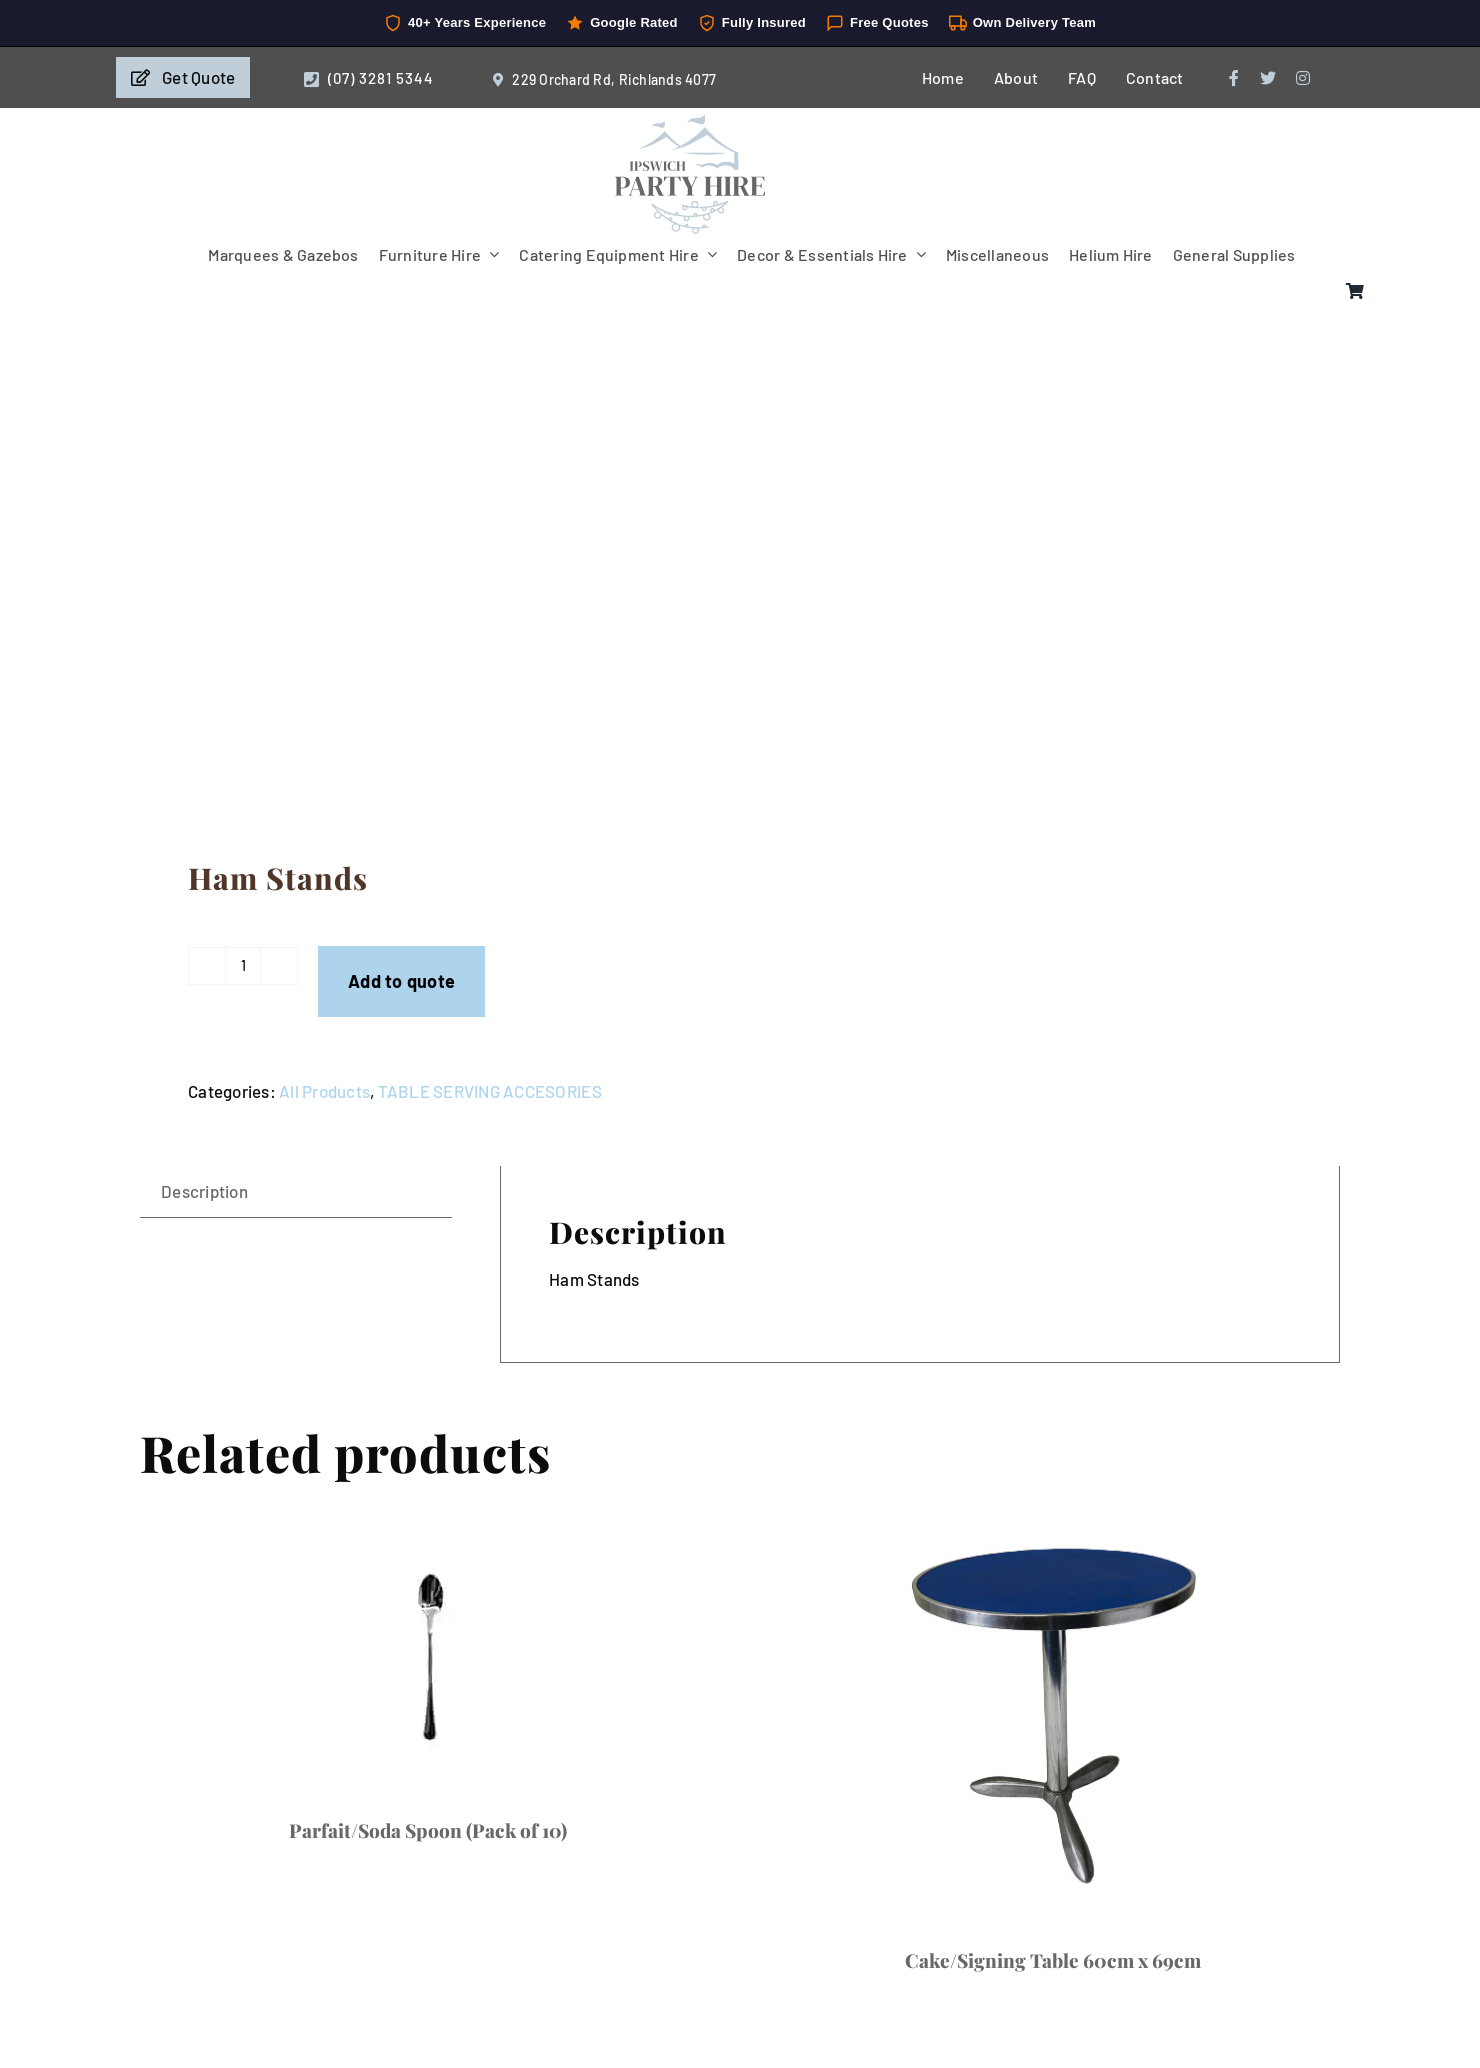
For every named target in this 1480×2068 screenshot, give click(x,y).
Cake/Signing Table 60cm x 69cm (1053, 1960)
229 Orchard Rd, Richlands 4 (602, 79)
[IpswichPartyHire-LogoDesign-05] (690, 123)
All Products (324, 1091)
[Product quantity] (243, 966)
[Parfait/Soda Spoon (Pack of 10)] (427, 1649)
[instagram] (1303, 78)
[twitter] (1268, 78)
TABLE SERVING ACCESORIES (490, 1091)
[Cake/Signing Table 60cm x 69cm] (1052, 1714)
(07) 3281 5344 (381, 78)
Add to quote (401, 981)
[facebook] (1234, 78)
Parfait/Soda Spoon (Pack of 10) (428, 1830)
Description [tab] (204, 1191)
